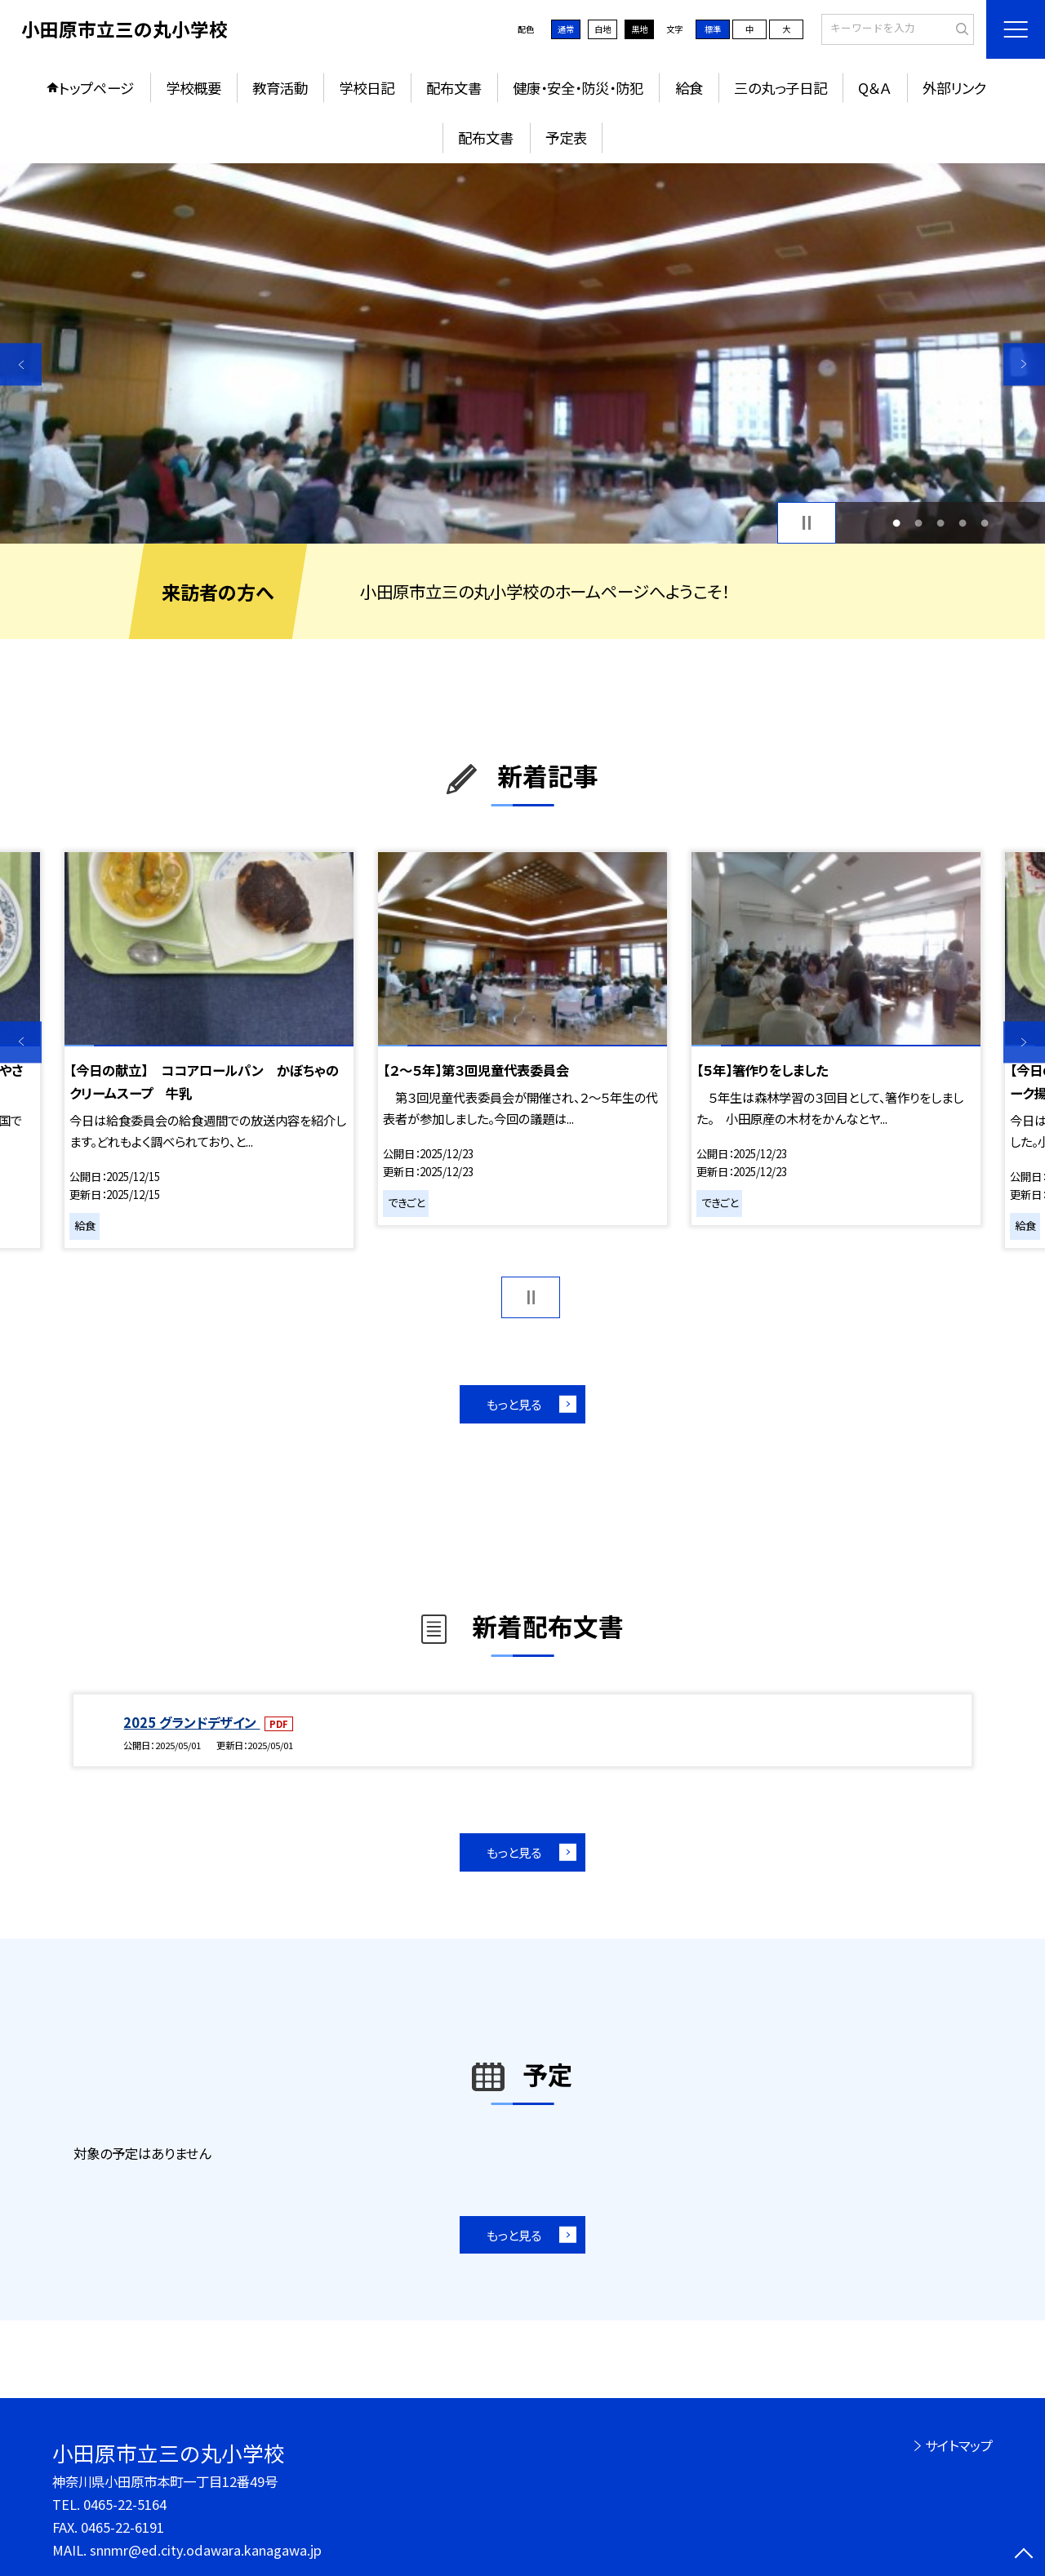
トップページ (96, 88)
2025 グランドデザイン (191, 1722)
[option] (522, 353)
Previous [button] (21, 364)
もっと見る (514, 1404)
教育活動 (280, 88)
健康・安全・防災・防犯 (578, 88)
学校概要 (193, 88)
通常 (566, 29)
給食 (689, 88)
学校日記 (366, 88)
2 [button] (918, 523)
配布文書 (454, 88)
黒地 (639, 29)
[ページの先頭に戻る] (1024, 2555)
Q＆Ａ (874, 88)
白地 (602, 29)
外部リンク (954, 88)
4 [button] (963, 523)
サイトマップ (959, 2445)
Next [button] (1024, 364)
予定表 (566, 137)
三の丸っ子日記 (780, 88)
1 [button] (896, 523)
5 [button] (985, 523)
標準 (713, 29)
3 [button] (941, 523)
